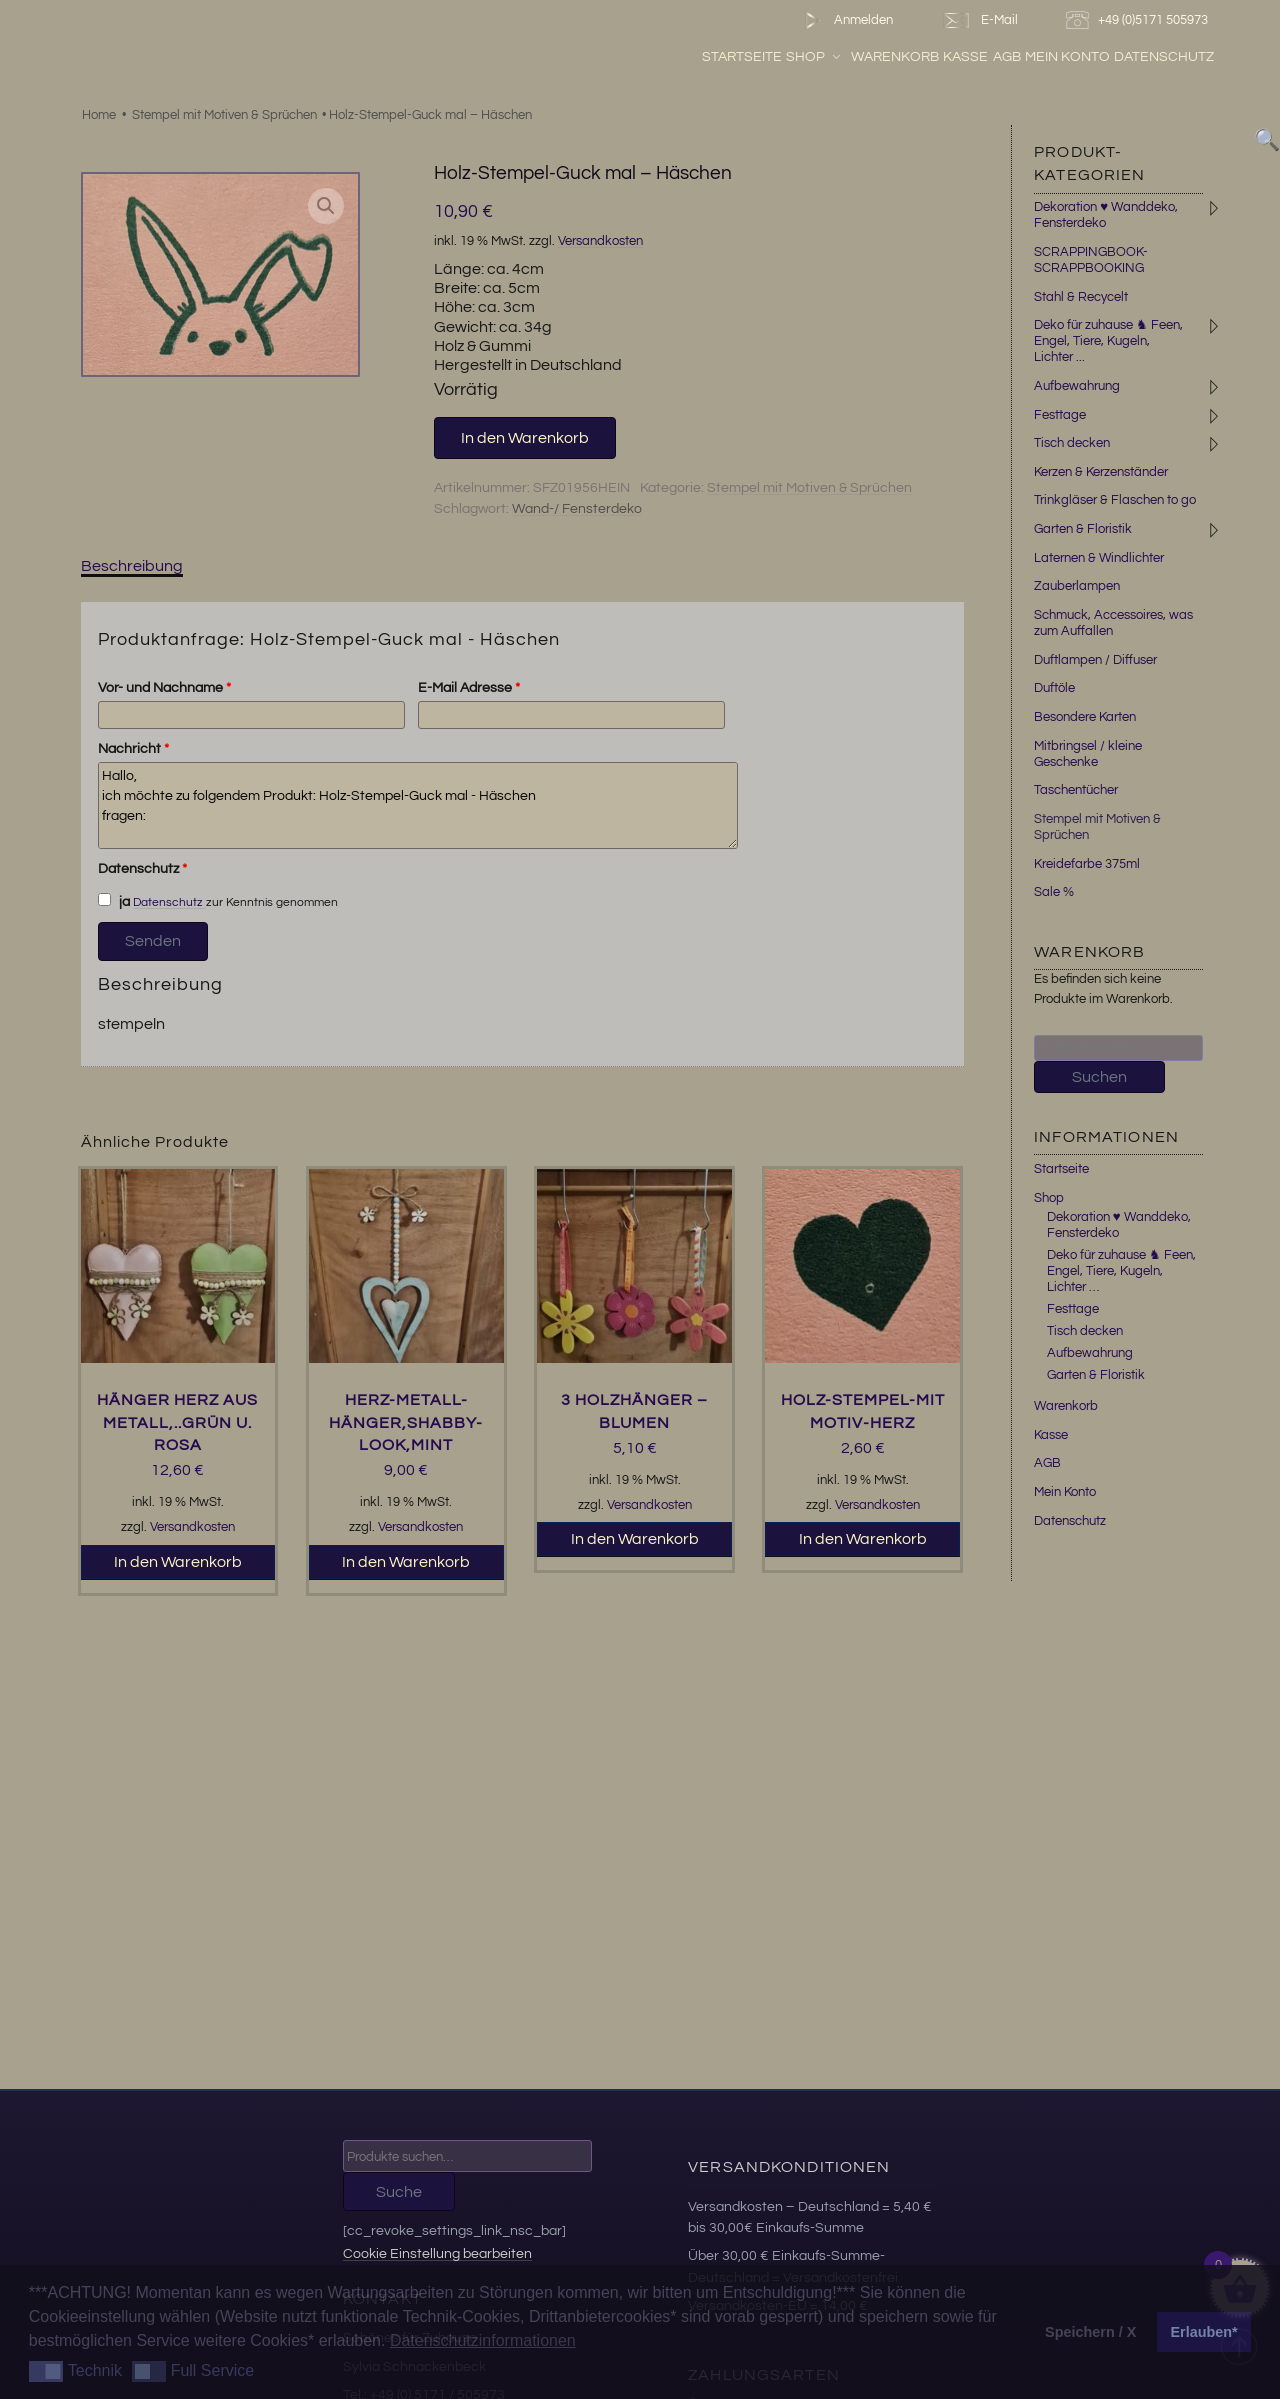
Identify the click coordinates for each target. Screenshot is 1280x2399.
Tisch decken (1072, 443)
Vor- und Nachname (164, 688)
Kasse (1014, 59)
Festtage (1060, 415)
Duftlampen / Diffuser (1095, 660)
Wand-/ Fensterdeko (577, 509)
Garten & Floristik (1083, 529)
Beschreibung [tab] (132, 566)
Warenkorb (944, 59)
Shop (863, 59)
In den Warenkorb (525, 438)
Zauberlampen (1077, 586)
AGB (1055, 59)
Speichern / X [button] (1090, 2332)
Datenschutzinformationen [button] (483, 2340)
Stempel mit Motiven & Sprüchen (224, 115)
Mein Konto (1116, 59)
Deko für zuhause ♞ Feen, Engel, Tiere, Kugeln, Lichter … (1121, 1271)
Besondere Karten (1085, 717)
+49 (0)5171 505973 (1139, 20)
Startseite (791, 59)
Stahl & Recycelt (1081, 297)
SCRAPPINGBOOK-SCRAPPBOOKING (1091, 260)
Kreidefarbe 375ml (1087, 864)
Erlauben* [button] (1204, 2332)
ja (114, 901)
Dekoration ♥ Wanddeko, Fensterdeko (1119, 1225)
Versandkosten (600, 241)
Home (99, 115)
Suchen (1099, 1077)
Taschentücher (1076, 790)
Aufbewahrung (1077, 386)
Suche (399, 2192)
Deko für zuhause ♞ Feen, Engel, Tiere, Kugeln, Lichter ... (1108, 341)
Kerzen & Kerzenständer (1101, 472)
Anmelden (844, 20)
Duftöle (1054, 688)
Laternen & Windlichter (1099, 558)
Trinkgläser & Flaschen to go (1115, 500)
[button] (326, 206)
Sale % (1054, 892)
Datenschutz (1213, 59)
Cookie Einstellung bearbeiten (437, 2253)
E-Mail (979, 20)
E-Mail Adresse (469, 688)
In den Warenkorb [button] (178, 1562)
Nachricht (133, 749)
